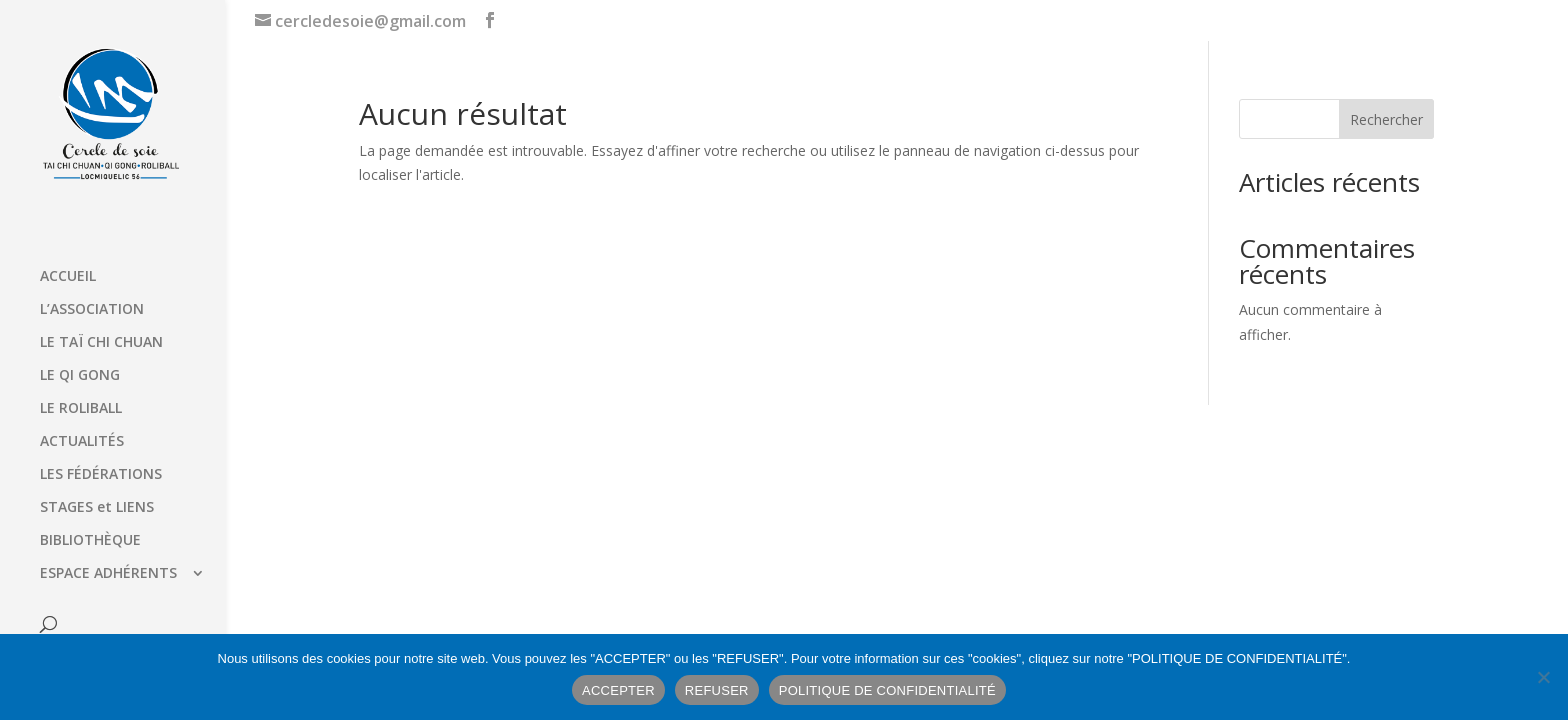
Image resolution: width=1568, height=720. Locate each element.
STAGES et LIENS (97, 508)
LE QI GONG (80, 376)
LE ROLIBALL (81, 409)
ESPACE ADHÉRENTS (108, 574)
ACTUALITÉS (82, 442)
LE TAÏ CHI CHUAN (101, 343)
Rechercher (1386, 119)
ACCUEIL (68, 277)
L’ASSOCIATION (92, 310)
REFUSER (717, 690)
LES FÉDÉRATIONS (101, 475)
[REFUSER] (1543, 677)
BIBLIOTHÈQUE (90, 541)
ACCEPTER (618, 690)
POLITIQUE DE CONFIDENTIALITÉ (887, 690)
